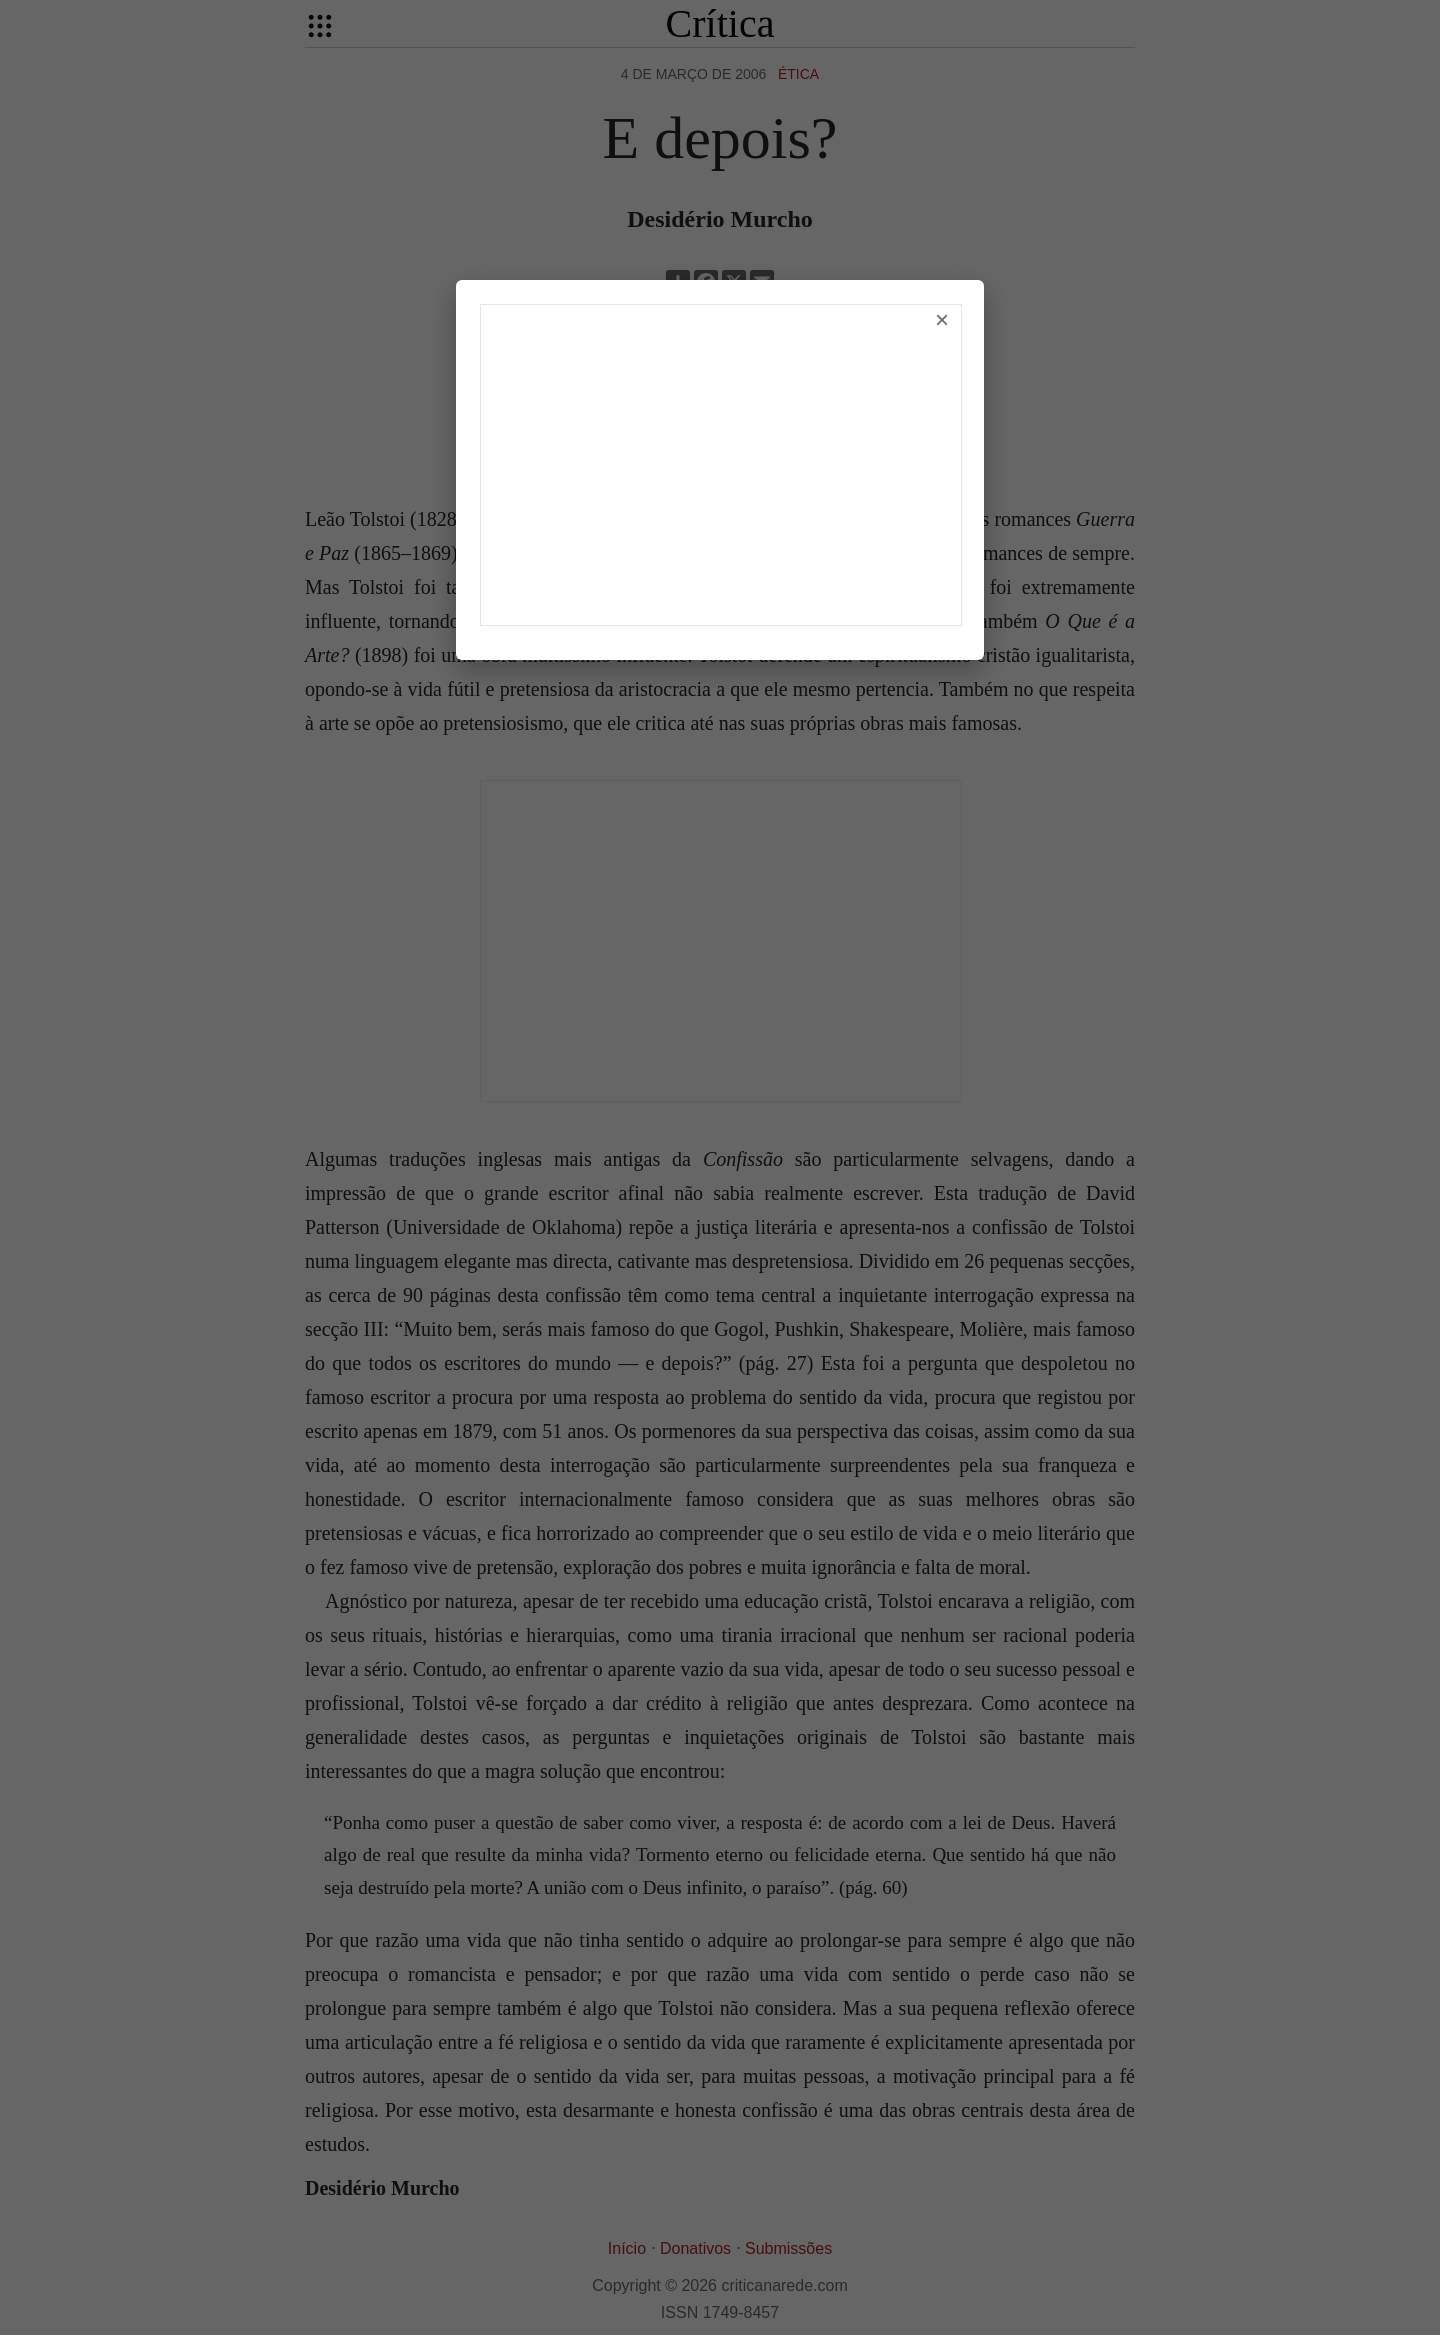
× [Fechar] (942, 319)
